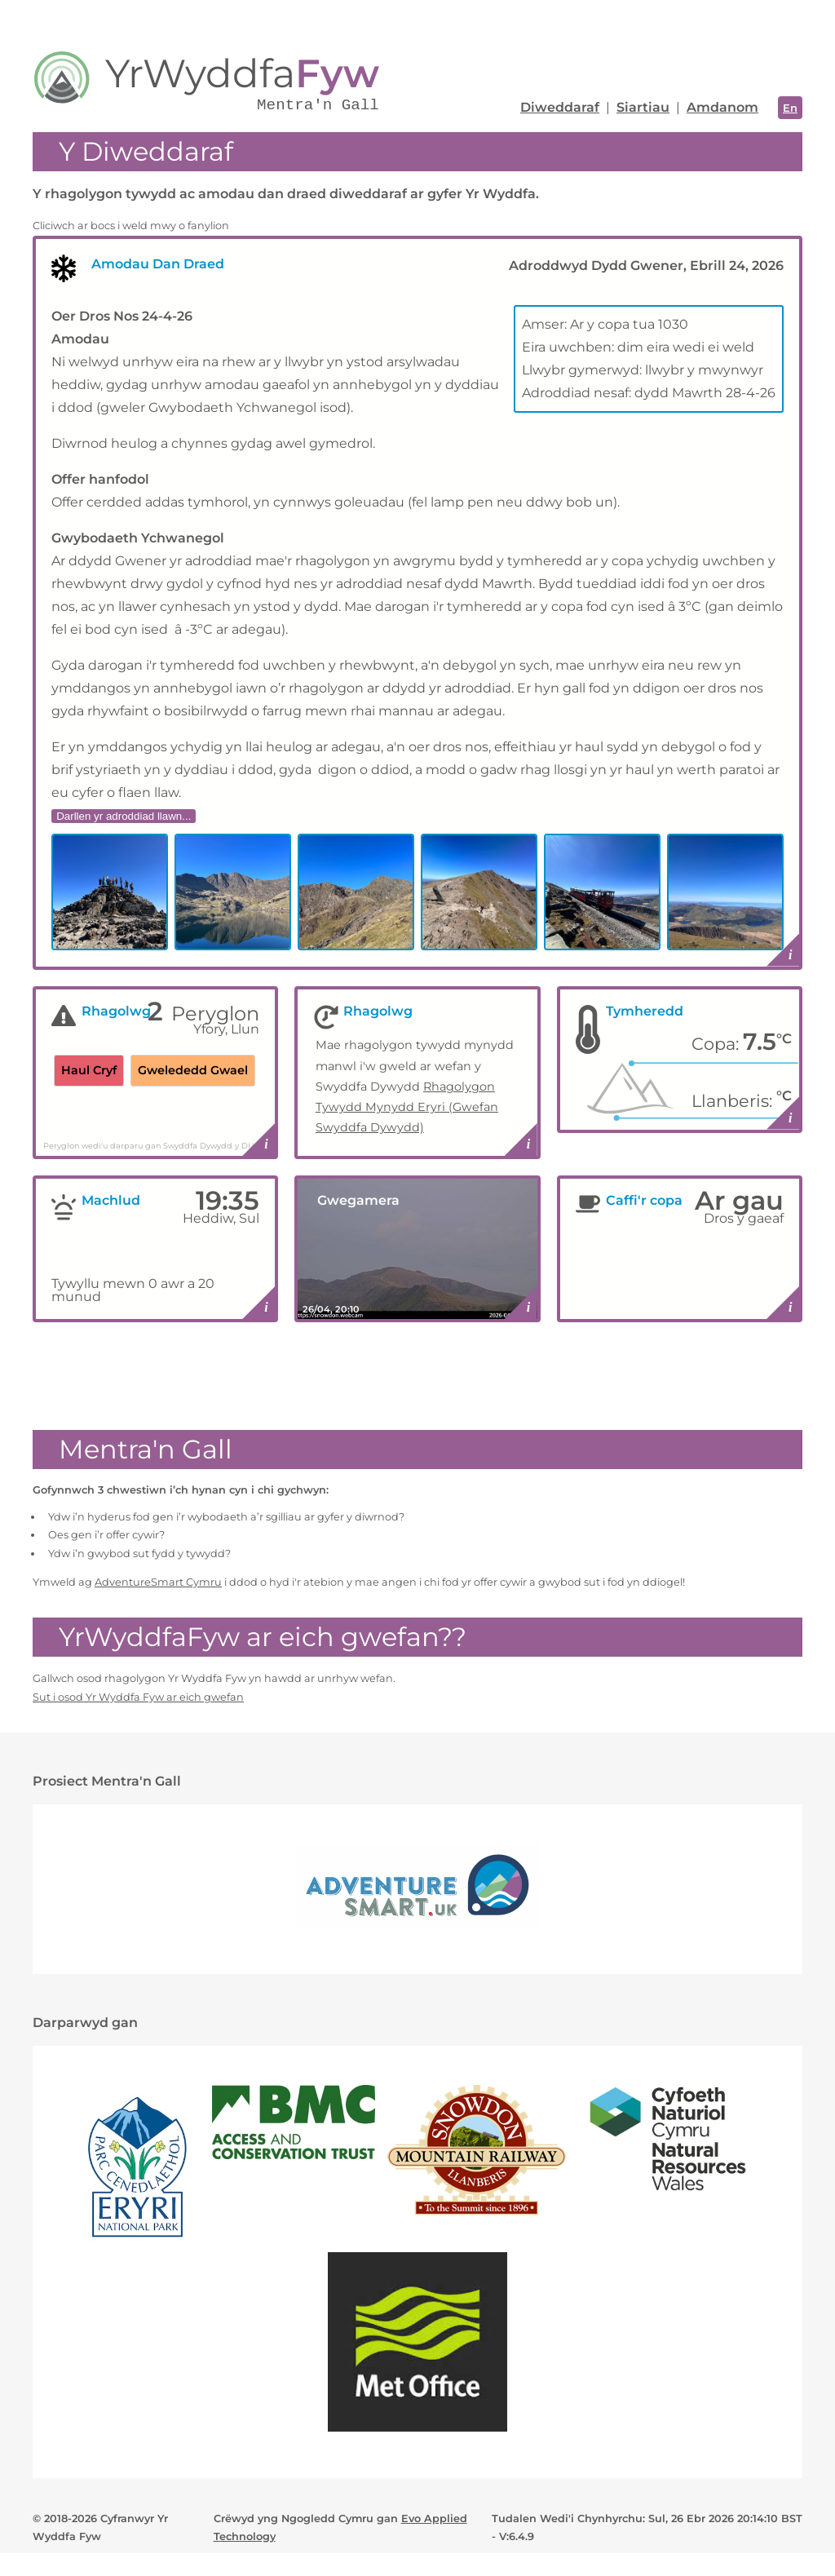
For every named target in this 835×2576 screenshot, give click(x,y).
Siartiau (642, 107)
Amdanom (722, 107)
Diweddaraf (559, 107)
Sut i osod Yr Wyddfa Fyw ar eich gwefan (138, 1697)
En (790, 107)
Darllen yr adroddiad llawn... (123, 816)
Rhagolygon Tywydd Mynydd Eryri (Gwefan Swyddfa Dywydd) (407, 1107)
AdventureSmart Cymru (158, 1582)
